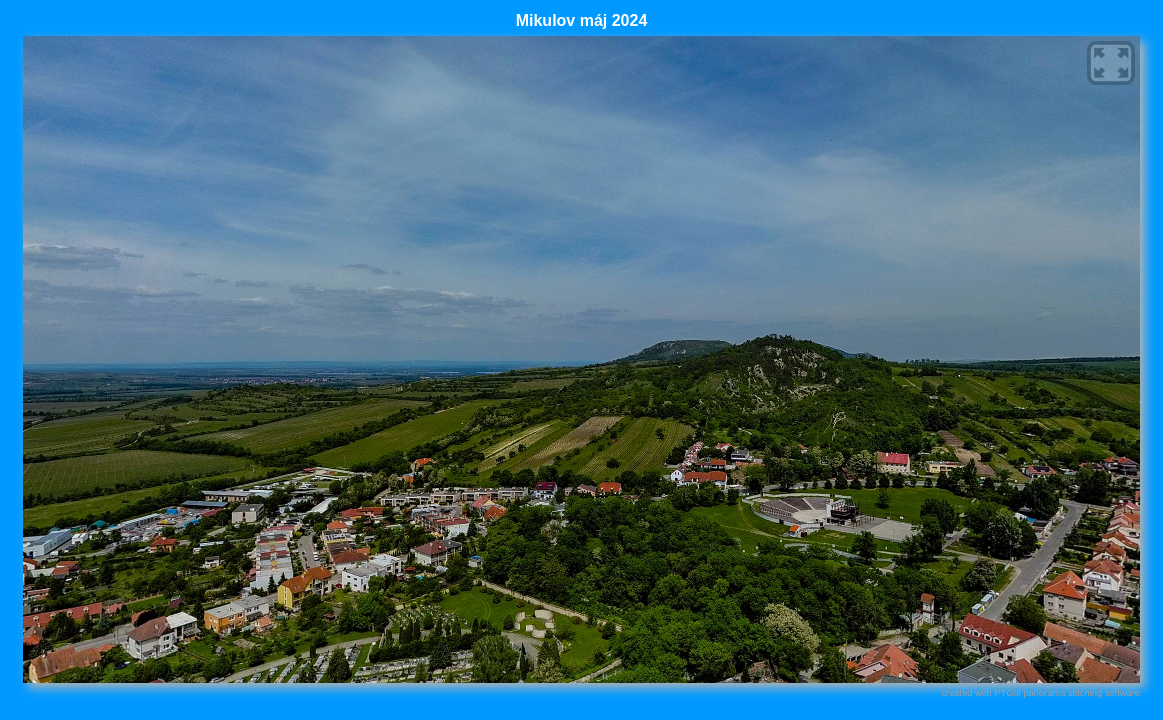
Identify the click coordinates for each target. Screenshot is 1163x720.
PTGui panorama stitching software (1067, 693)
